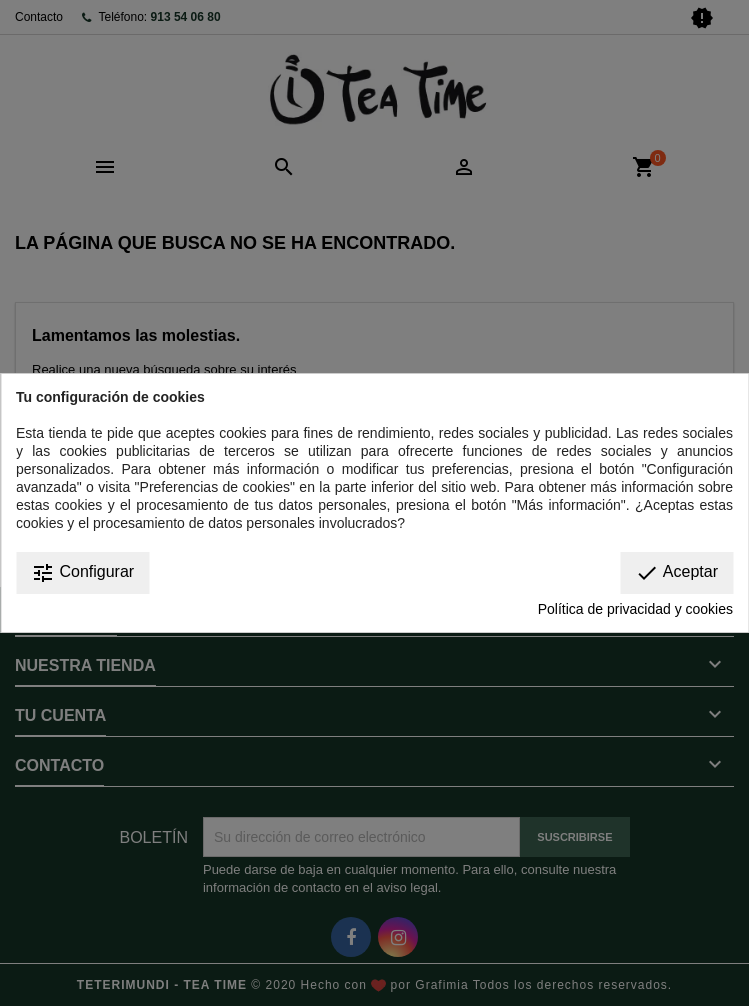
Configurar (82, 573)
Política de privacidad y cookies (635, 609)
